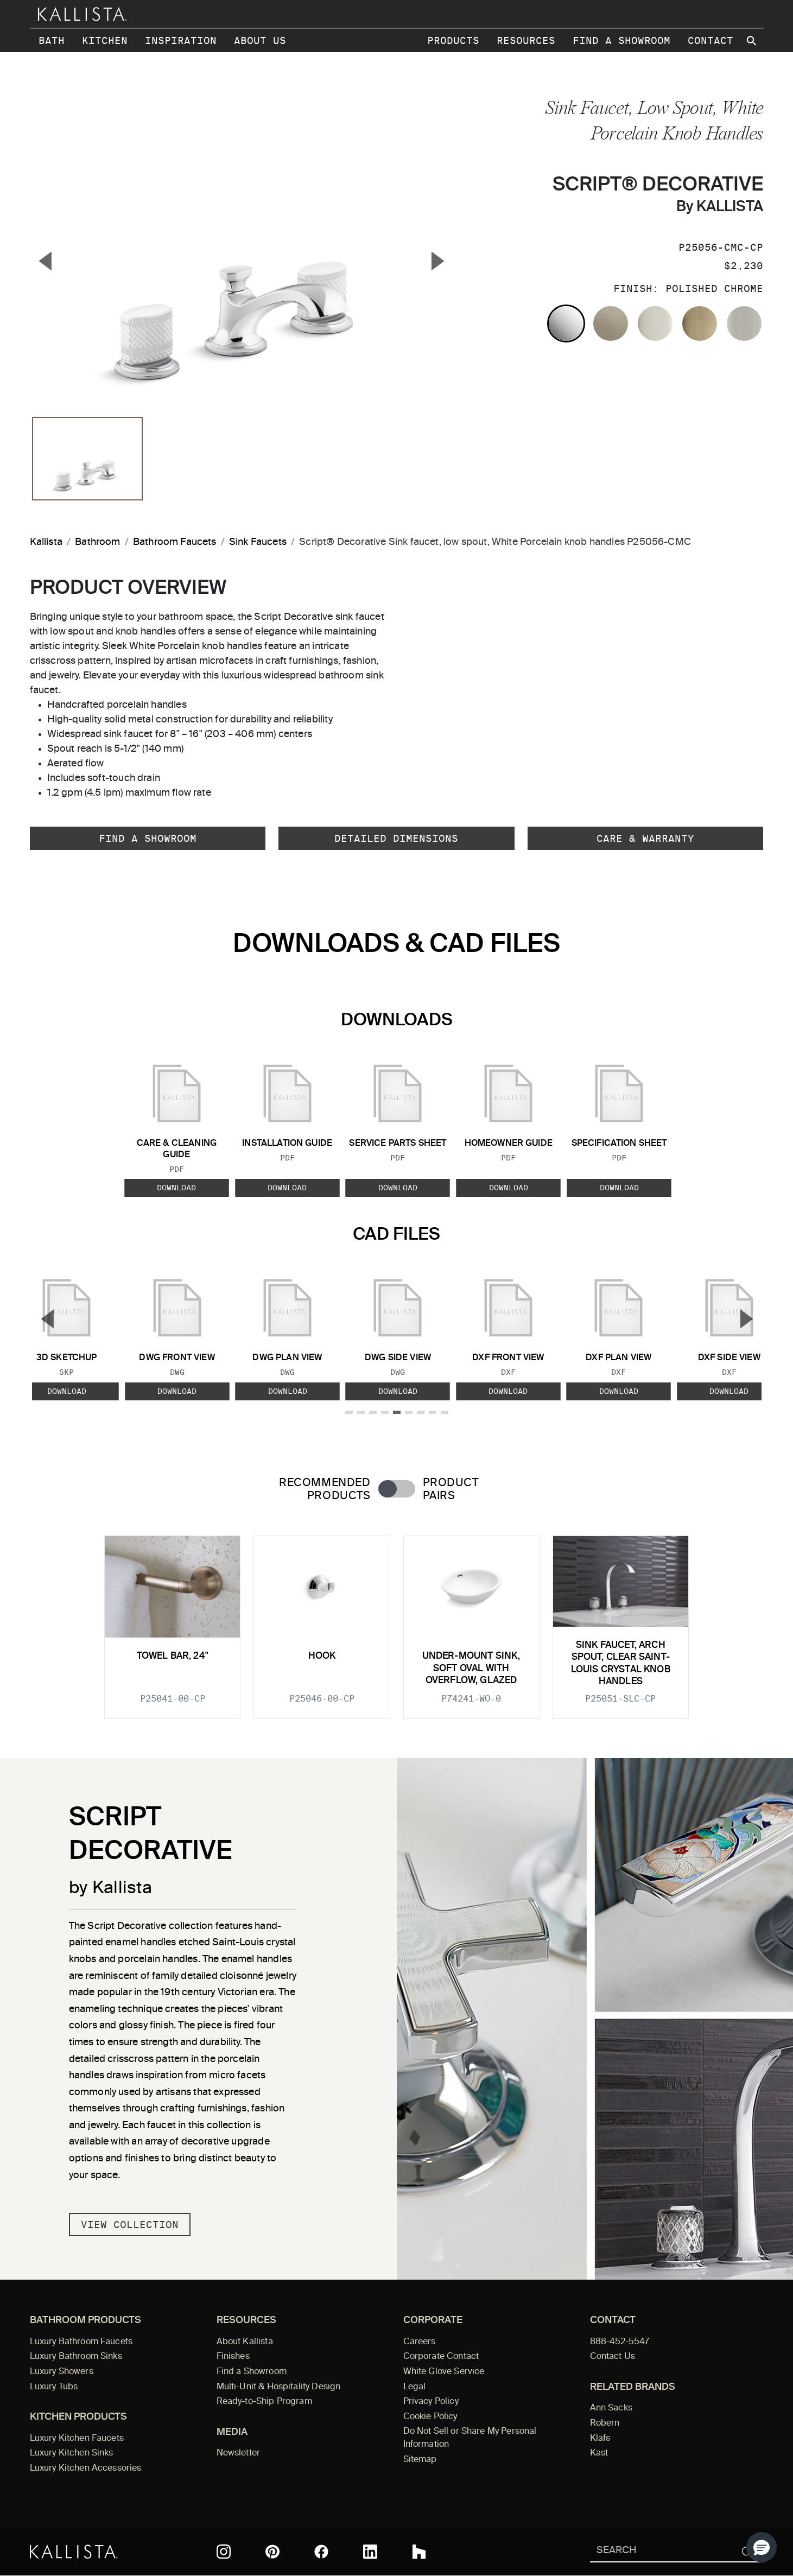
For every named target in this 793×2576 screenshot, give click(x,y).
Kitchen (105, 40)
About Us (260, 40)
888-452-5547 (620, 2342)
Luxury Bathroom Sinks (76, 2356)
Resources (526, 40)
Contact (710, 40)
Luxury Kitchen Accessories (86, 2468)
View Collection (130, 2224)
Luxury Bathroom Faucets (81, 2342)
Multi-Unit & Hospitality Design (279, 2387)
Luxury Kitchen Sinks (71, 2453)
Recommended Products (324, 1489)
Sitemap (420, 2460)
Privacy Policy (431, 2401)
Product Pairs (451, 1489)
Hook (322, 1656)
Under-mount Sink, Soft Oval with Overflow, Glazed (471, 1668)
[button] (761, 2547)
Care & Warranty (645, 838)
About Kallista (245, 2342)
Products (453, 40)
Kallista (46, 542)
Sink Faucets (258, 542)
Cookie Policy (430, 2417)
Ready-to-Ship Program (264, 2401)
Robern (605, 2423)
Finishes (233, 2356)
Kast (599, 2453)
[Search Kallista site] (753, 41)
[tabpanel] (397, 1620)
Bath (52, 40)
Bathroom (97, 542)
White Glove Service (444, 2372)
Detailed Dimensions (396, 838)
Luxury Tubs (54, 2387)
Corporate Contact (441, 2356)
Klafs (600, 2438)
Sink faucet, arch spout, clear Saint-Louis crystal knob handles (620, 1663)
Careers (419, 2342)
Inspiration (181, 40)
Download (176, 1187)
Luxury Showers (61, 2372)
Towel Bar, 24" (172, 1656)
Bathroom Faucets (175, 542)
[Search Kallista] (661, 2551)
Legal (414, 2387)
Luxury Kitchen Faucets (77, 2438)
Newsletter (239, 2453)
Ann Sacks (611, 2408)
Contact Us (613, 2356)
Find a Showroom (621, 40)
